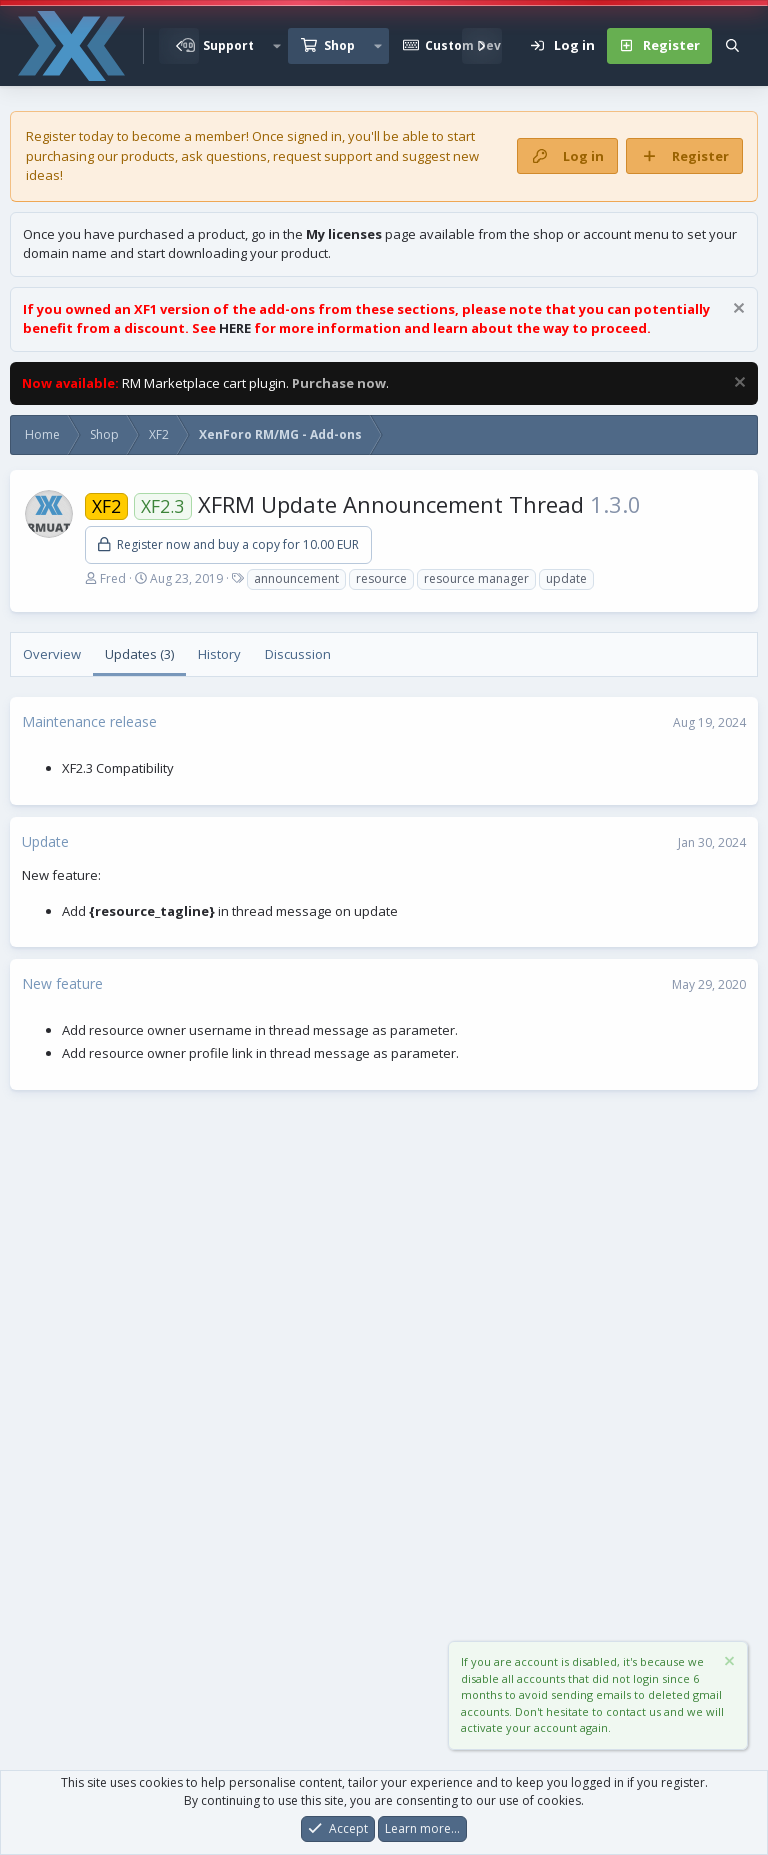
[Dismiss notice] (736, 310)
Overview (52, 654)
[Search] (732, 46)
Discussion (298, 654)
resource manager (476, 578)
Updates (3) (139, 654)
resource (381, 578)
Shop (339, 45)
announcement (296, 578)
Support (228, 45)
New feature (62, 983)
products (148, 156)
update (566, 578)
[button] (277, 46)
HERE (235, 328)
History (219, 654)
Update (45, 841)
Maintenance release (89, 721)
